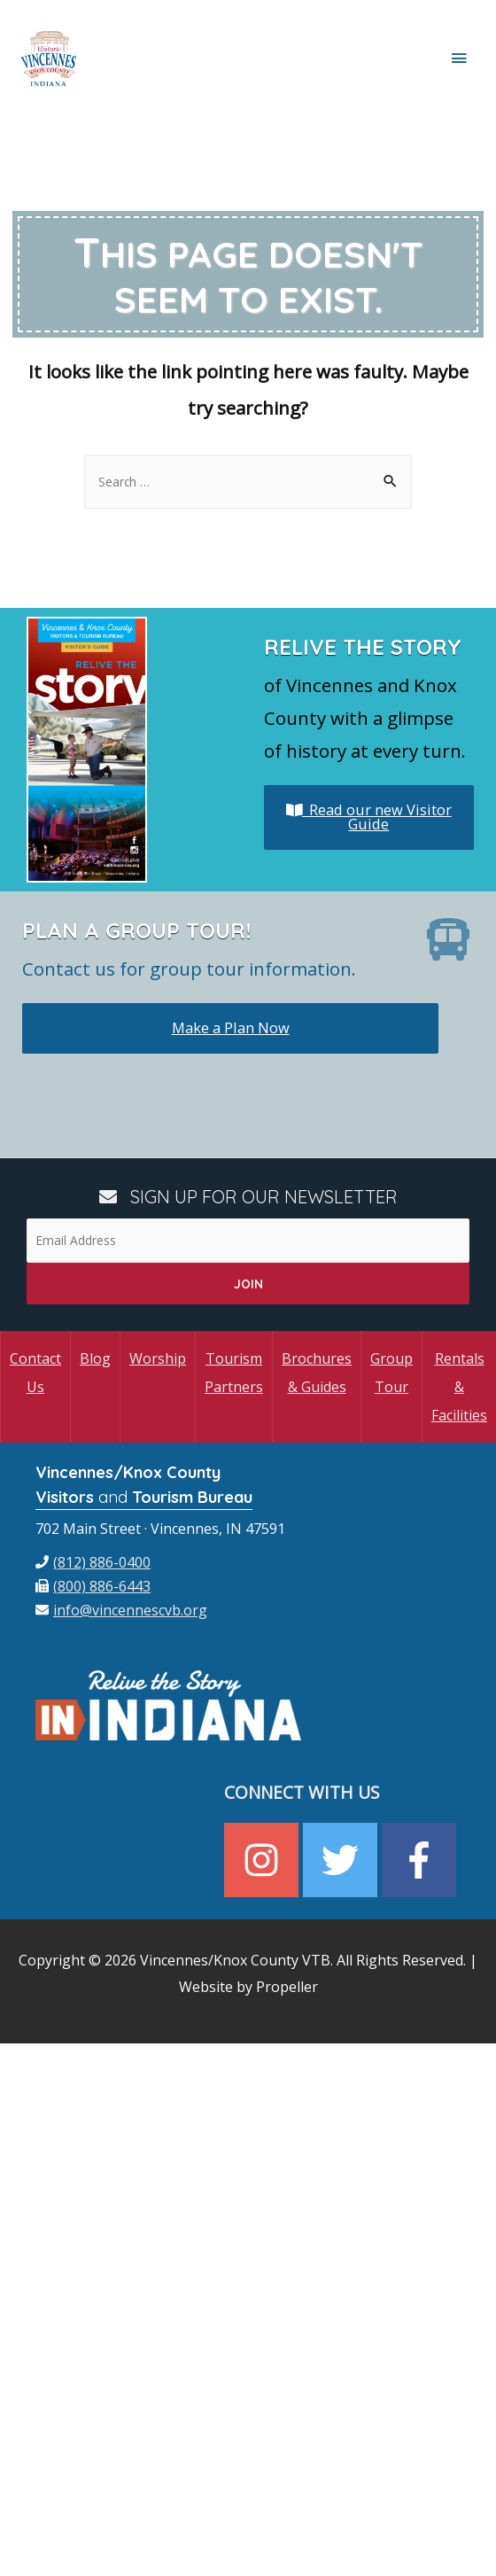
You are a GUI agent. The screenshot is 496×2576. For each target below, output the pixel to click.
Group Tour (391, 1373)
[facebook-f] (421, 1860)
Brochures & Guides (317, 1373)
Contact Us (35, 1373)
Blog (95, 1358)
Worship (157, 1358)
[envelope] (121, 1610)
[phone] (93, 1562)
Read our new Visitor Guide (369, 816)
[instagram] (263, 1860)
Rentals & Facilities (459, 1387)
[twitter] (342, 1860)
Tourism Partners (234, 1373)
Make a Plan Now (231, 1027)
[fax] (93, 1586)
